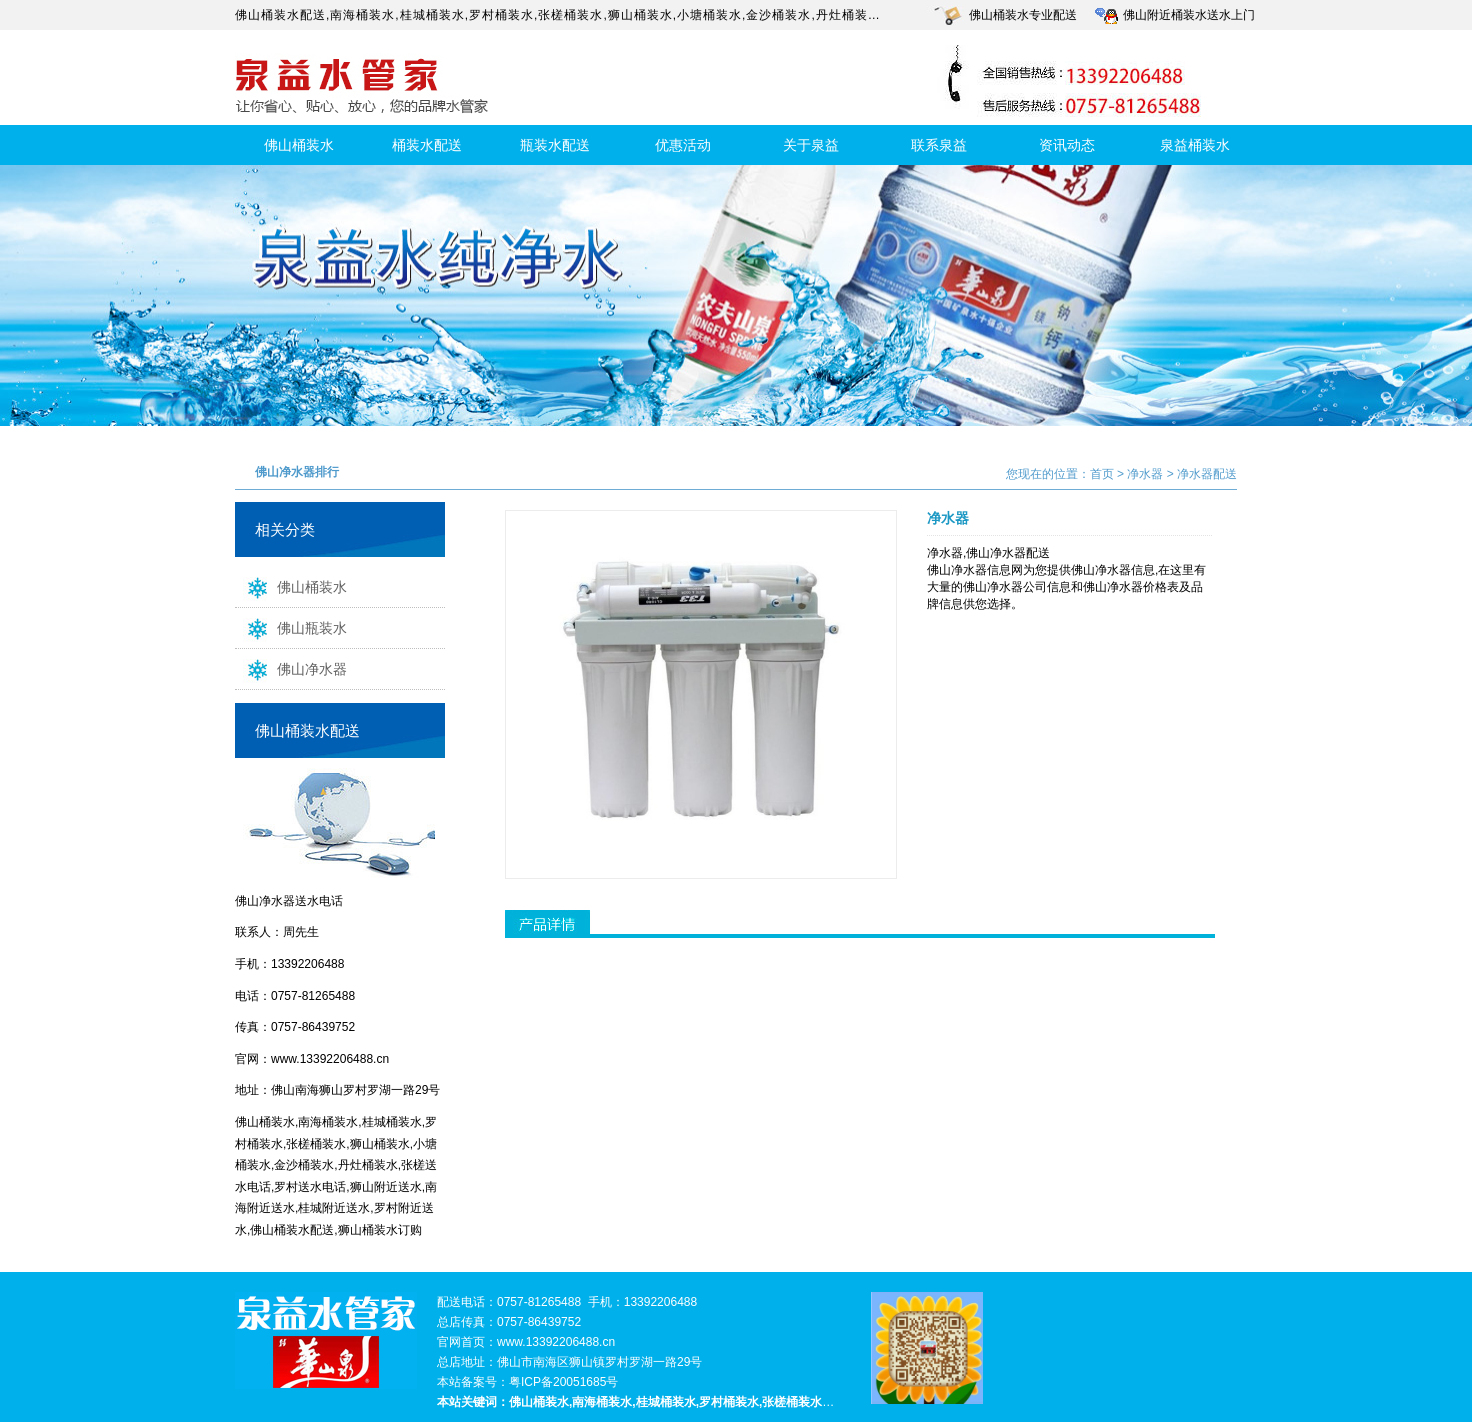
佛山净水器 (291, 668)
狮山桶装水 (640, 15)
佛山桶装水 (299, 145)
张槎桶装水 (570, 15)
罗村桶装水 (501, 15)
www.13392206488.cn (330, 1059)
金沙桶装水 (778, 15)
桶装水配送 (427, 145)
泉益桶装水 (1195, 145)
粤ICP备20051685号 (563, 1382)
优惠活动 (683, 145)
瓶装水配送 (555, 145)
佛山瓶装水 (291, 627)
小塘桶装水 (709, 15)
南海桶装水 (362, 15)
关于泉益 (811, 145)
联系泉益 (939, 145)
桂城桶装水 (432, 15)
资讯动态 (1067, 145)
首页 (1102, 474)
